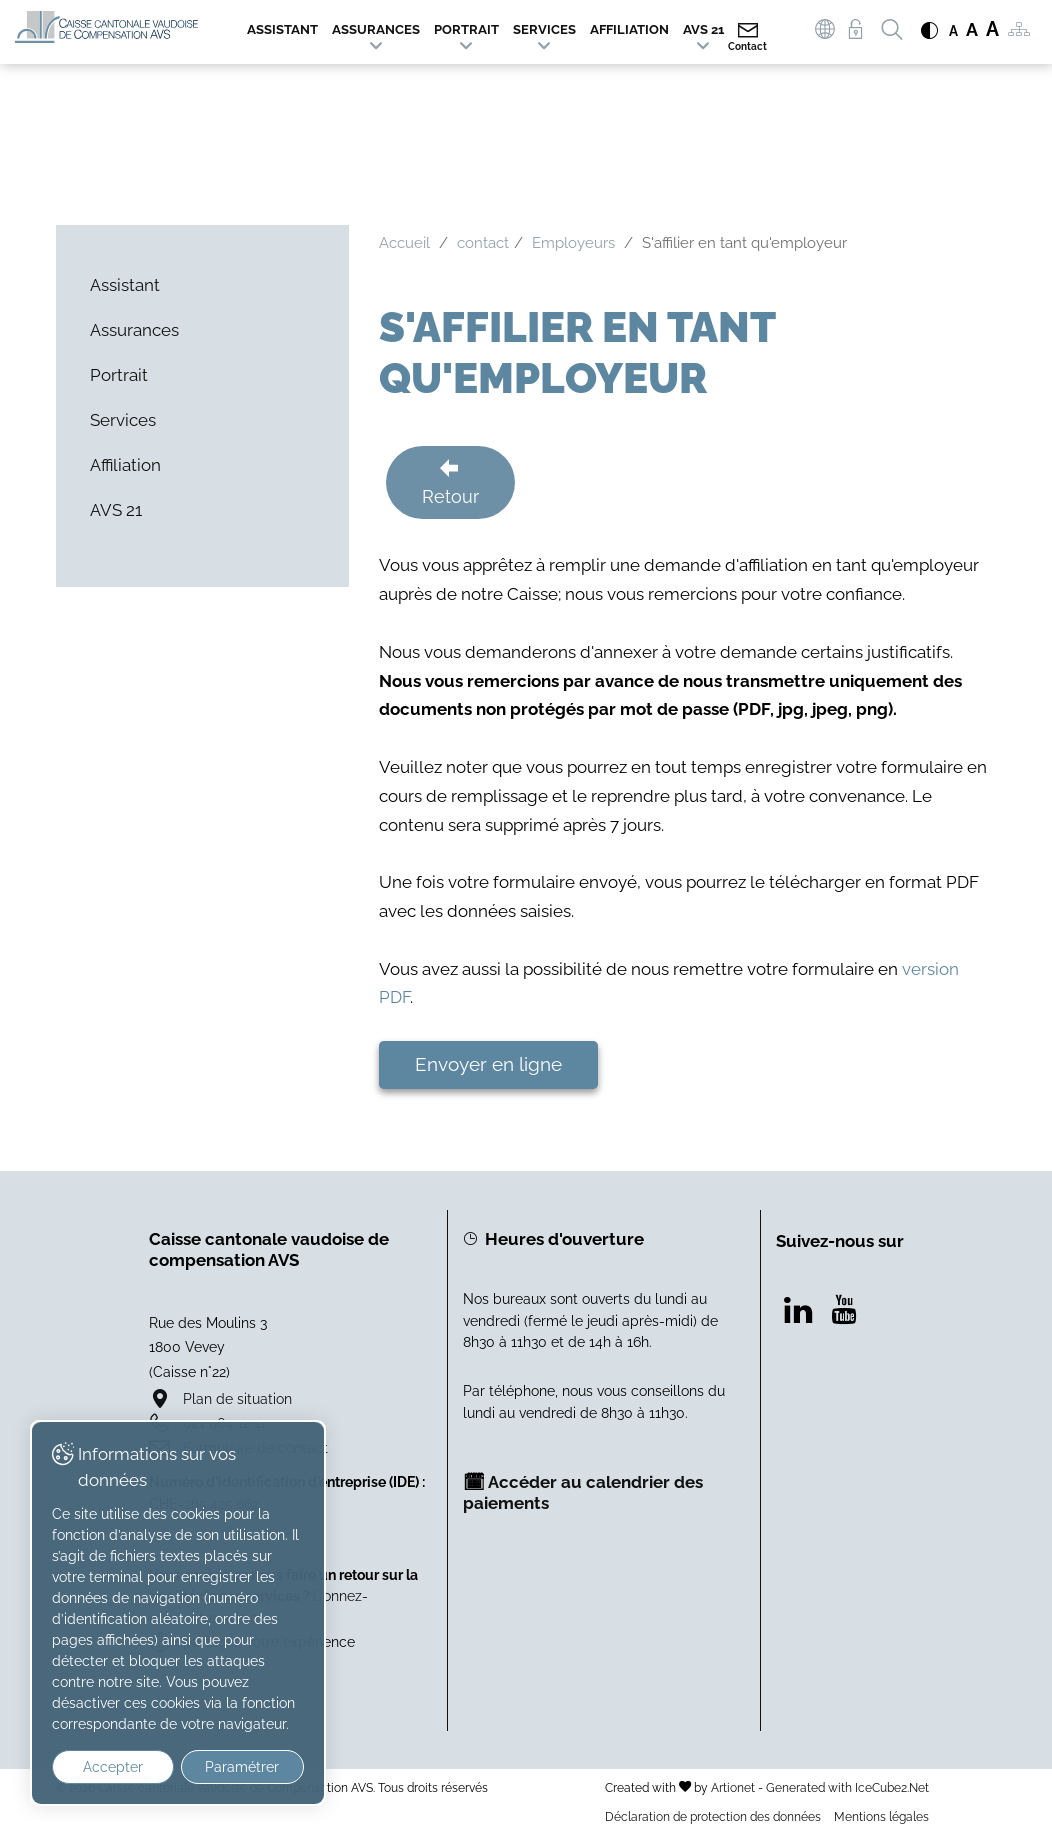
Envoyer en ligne (488, 1064)
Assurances (376, 29)
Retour (450, 496)
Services (544, 29)
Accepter (108, 1767)
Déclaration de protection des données (713, 1816)
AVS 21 (703, 29)
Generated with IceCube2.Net (847, 1787)
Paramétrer (230, 1767)
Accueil (404, 243)
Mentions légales (881, 1816)
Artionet (733, 1787)
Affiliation (629, 29)
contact (483, 243)
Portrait (466, 29)
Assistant (282, 29)
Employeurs (573, 243)
